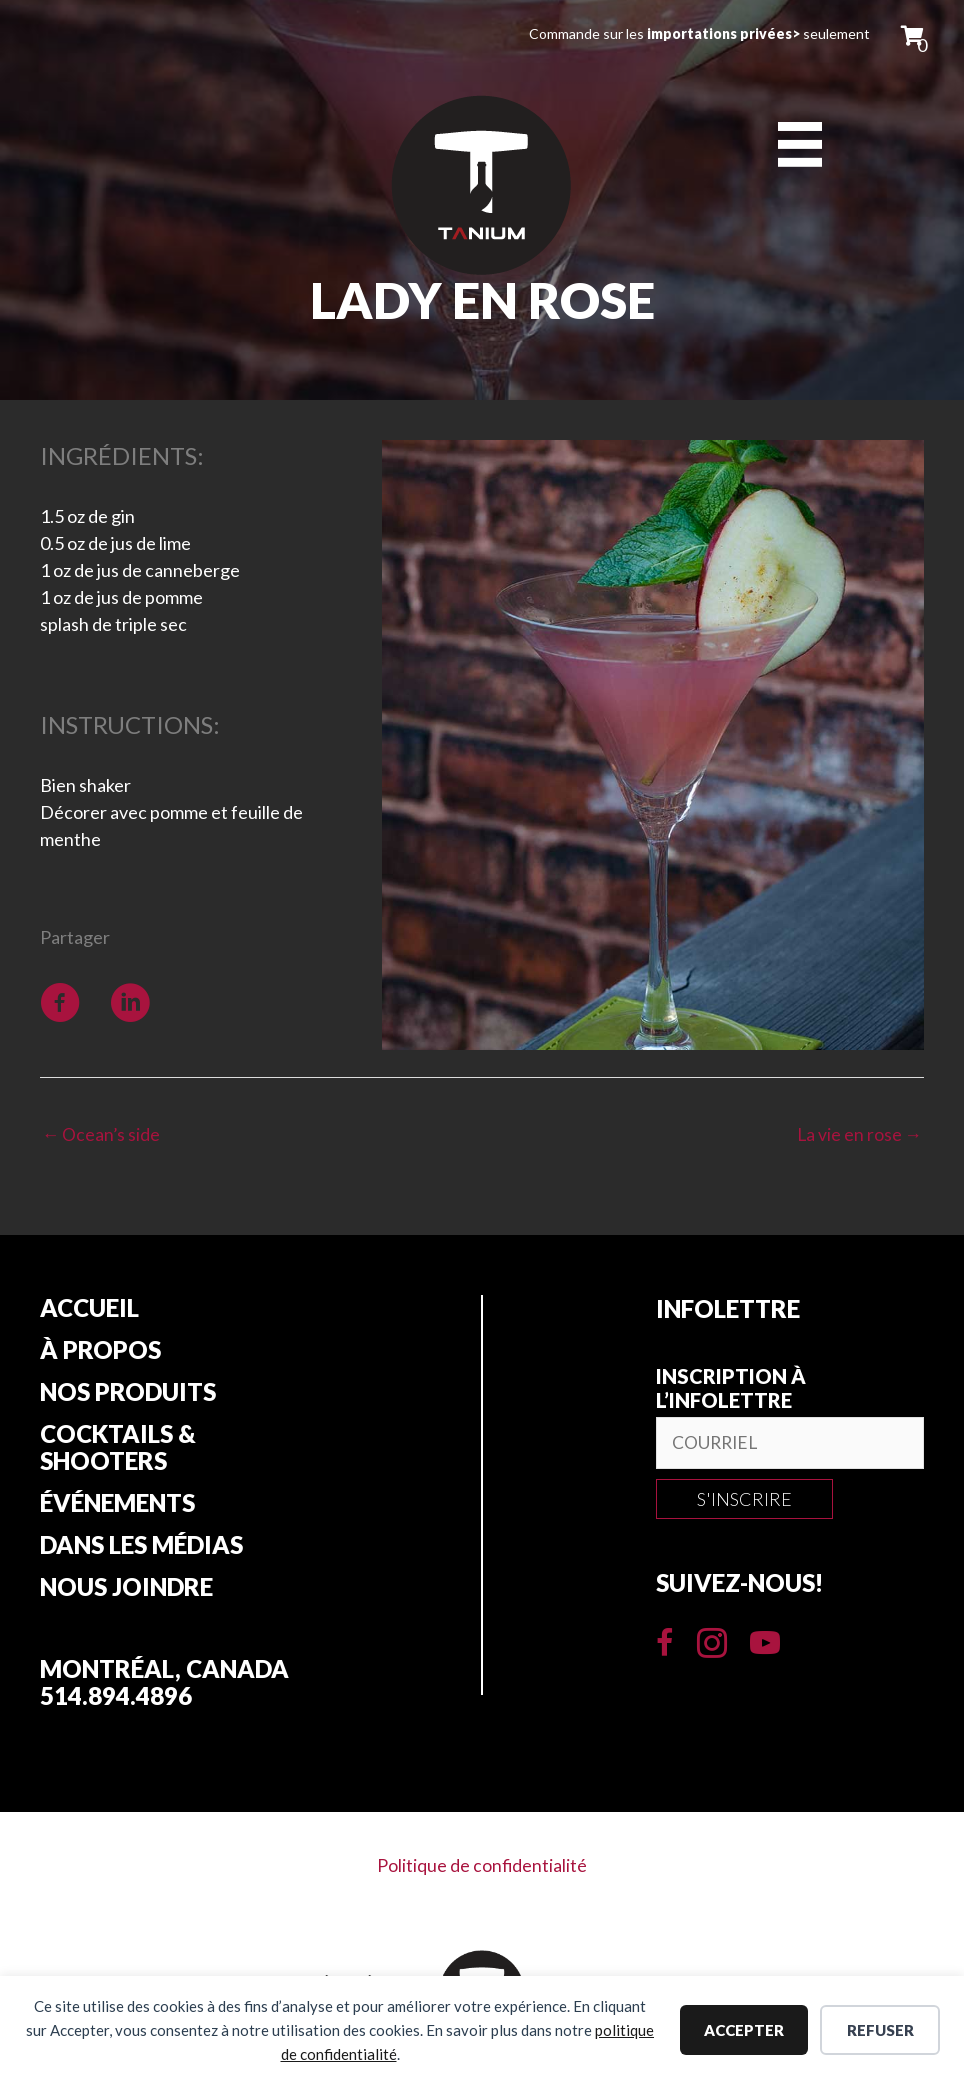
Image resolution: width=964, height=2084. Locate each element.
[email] (790, 1444)
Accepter (744, 2030)
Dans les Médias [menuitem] (141, 1552)
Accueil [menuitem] (89, 1310)
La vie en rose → (858, 1135)
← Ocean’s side (102, 1135)
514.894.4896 (116, 1703)
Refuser (880, 2030)
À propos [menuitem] (100, 1353)
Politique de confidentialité (482, 1872)
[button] (744, 1501)
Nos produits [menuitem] (128, 1396)
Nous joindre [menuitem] (126, 1595)
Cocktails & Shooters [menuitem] (118, 1452)
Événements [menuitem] (117, 1509)
